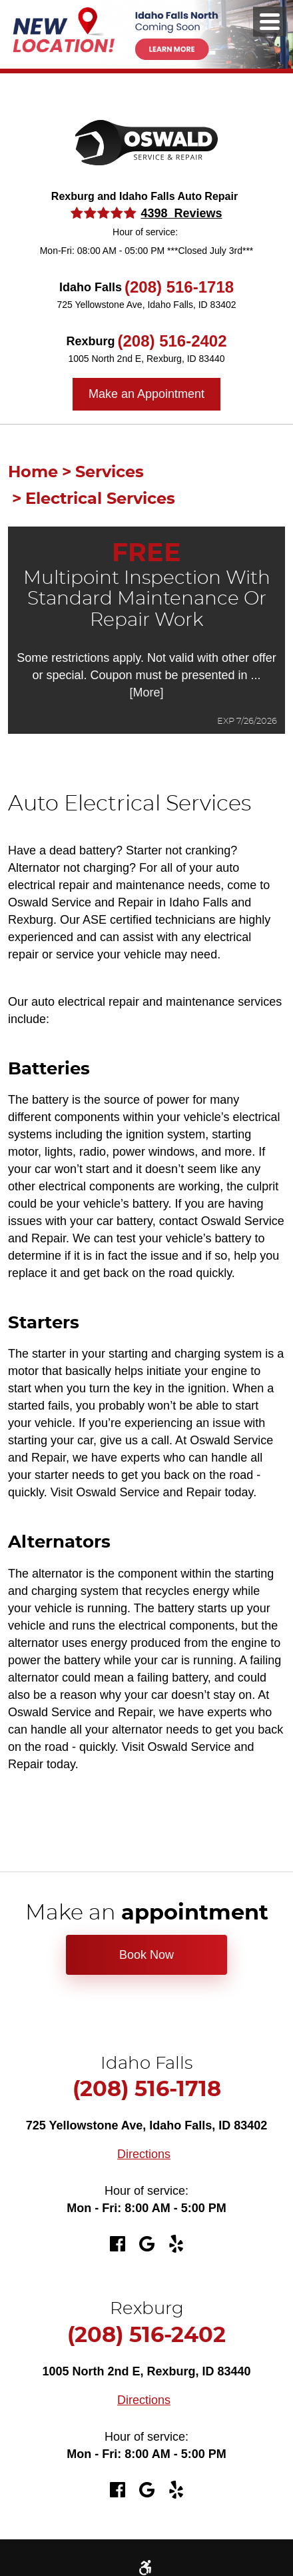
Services (109, 473)
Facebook (117, 2244)
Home (33, 473)
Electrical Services (100, 499)
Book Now (146, 1954)
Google (146, 2244)
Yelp (175, 2244)
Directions (143, 2154)
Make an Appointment (146, 394)
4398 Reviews (181, 213)
